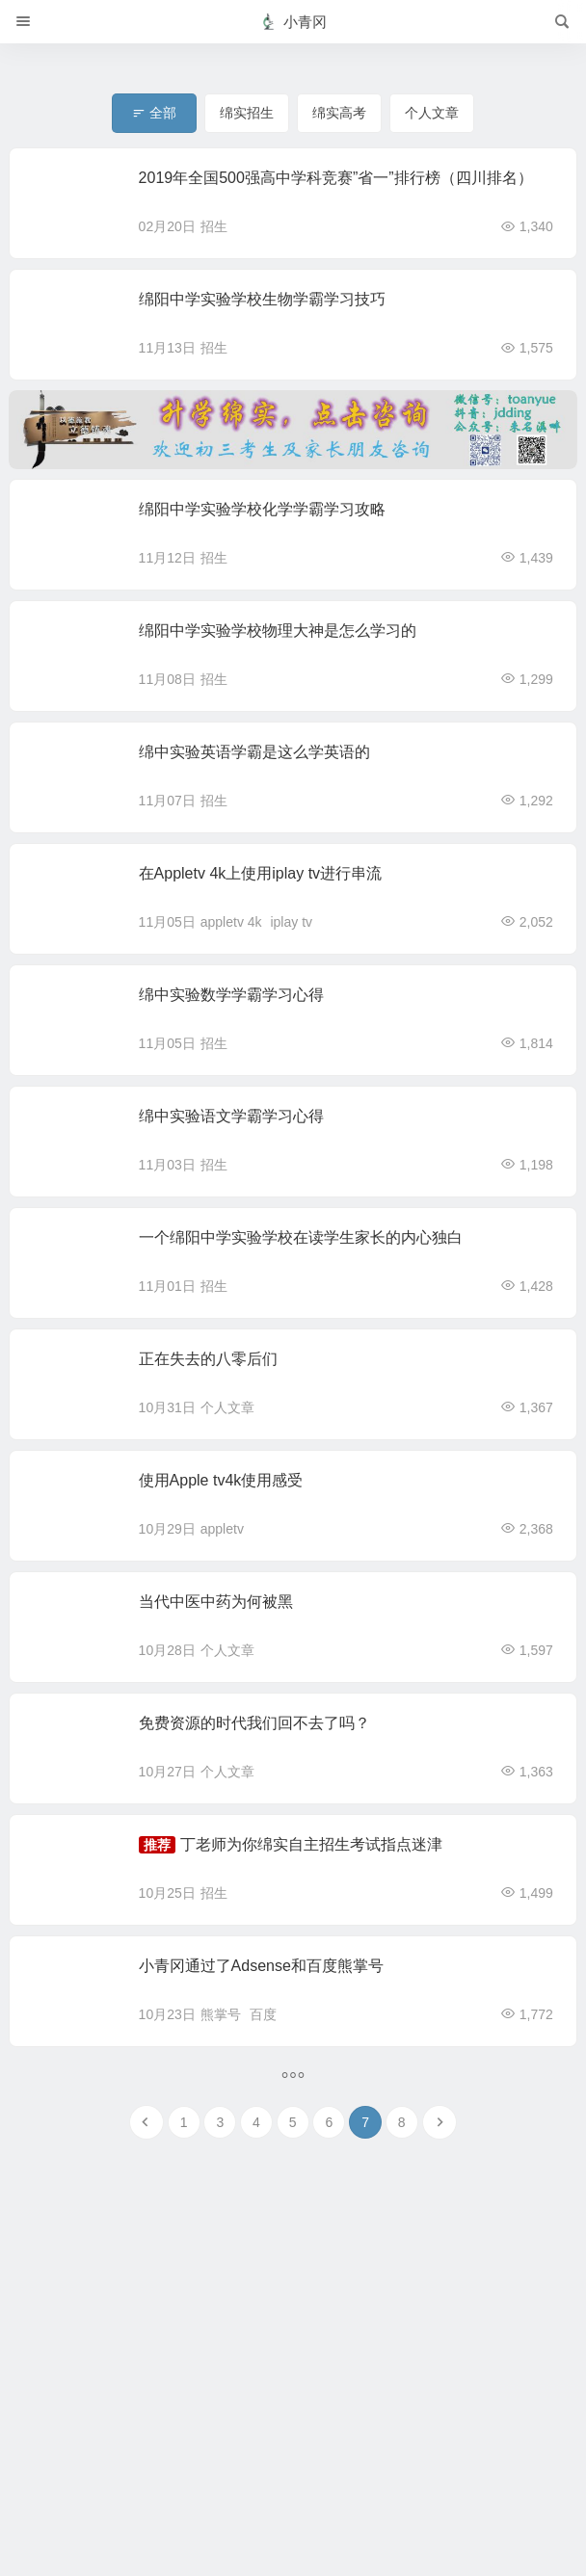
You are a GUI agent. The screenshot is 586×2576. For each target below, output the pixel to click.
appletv (222, 1529)
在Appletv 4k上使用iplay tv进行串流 (261, 873)
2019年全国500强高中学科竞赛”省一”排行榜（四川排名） (336, 178)
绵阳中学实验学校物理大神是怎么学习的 (277, 630)
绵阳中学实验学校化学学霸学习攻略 (262, 509)
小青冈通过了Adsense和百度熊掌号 (261, 1966)
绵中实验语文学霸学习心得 (231, 1116)
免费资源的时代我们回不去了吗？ (254, 1723)
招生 (213, 226)
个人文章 (227, 1407)
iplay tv (291, 922)
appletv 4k (231, 922)
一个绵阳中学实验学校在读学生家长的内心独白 (301, 1237)
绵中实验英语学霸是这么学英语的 (254, 752)
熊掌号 (220, 2014)
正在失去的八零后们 (208, 1359)
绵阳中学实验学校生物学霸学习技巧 (262, 299)
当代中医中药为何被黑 (216, 1601)
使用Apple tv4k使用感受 (221, 1480)
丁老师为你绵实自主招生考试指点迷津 (311, 1844)
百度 (263, 2014)
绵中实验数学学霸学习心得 (231, 994)
